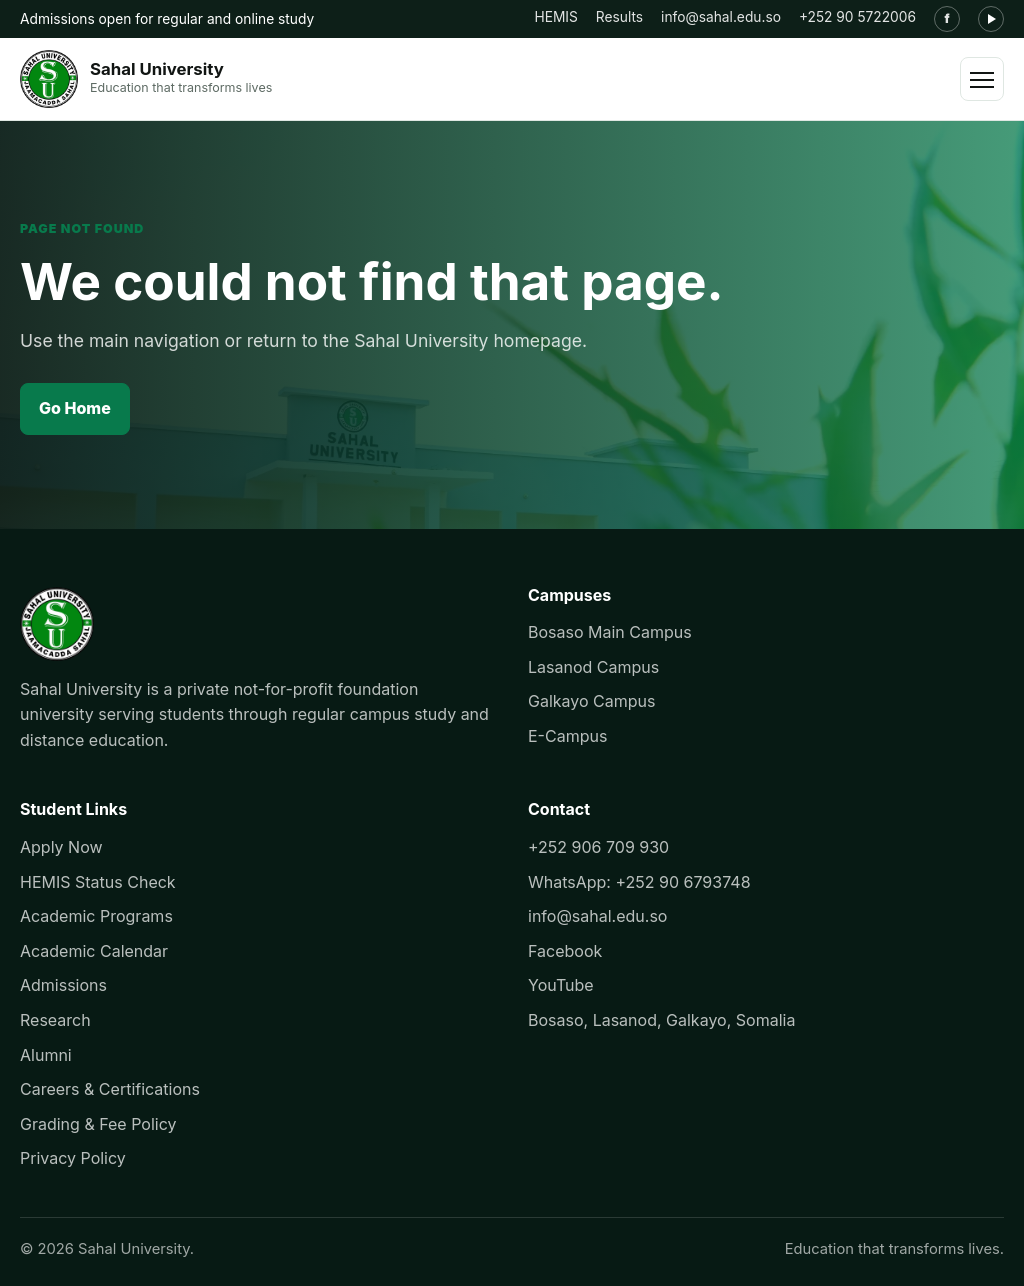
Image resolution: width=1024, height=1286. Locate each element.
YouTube (561, 985)
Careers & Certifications (110, 1089)
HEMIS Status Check (98, 882)
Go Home (75, 408)
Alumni (46, 1055)
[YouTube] (991, 19)
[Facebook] (947, 19)
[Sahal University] (146, 79)
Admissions (63, 985)
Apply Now (61, 847)
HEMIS (555, 17)
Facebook (565, 951)
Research (55, 1020)
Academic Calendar (94, 951)
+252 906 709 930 (598, 847)
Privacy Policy (73, 1158)
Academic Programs (96, 916)
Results (619, 17)
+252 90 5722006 (857, 17)
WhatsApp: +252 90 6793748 (639, 882)
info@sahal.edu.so (721, 17)
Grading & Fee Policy (98, 1124)
